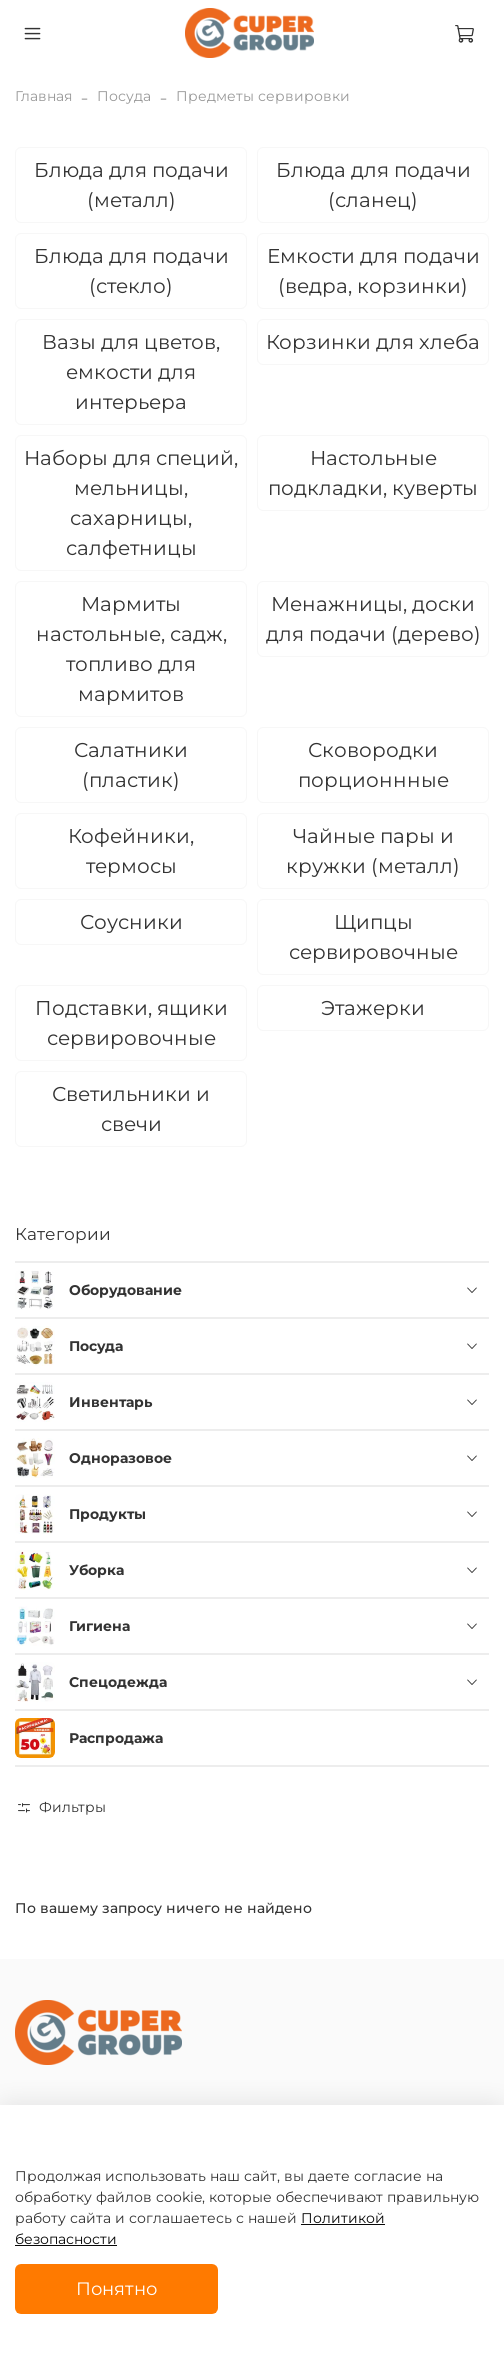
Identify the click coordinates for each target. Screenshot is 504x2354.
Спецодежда (118, 1682)
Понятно (116, 2288)
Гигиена (99, 1626)
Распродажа (116, 1738)
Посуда (124, 96)
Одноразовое (120, 1458)
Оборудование (125, 1290)
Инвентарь (110, 1402)
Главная (43, 96)
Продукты (107, 1514)
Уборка (96, 1570)
